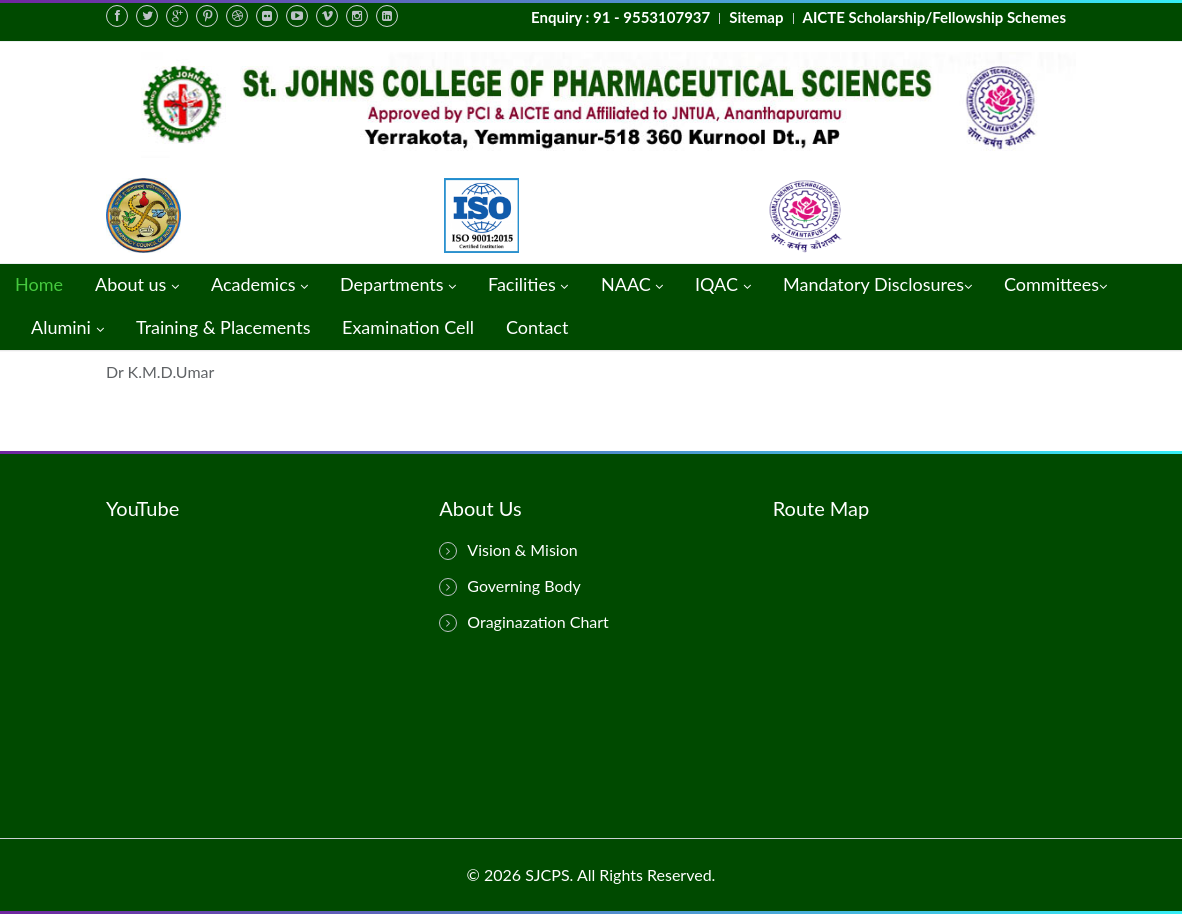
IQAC (723, 286)
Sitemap (756, 17)
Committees (1055, 286)
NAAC (632, 286)
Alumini (67, 329)
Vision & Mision (508, 550)
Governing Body (509, 586)
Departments (398, 286)
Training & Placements (223, 327)
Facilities (528, 286)
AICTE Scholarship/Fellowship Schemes (934, 17)
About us (137, 286)
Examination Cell (408, 327)
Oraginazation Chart (524, 622)
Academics (259, 286)
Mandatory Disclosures (877, 286)
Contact (537, 327)
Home (39, 284)
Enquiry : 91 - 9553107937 (620, 17)
